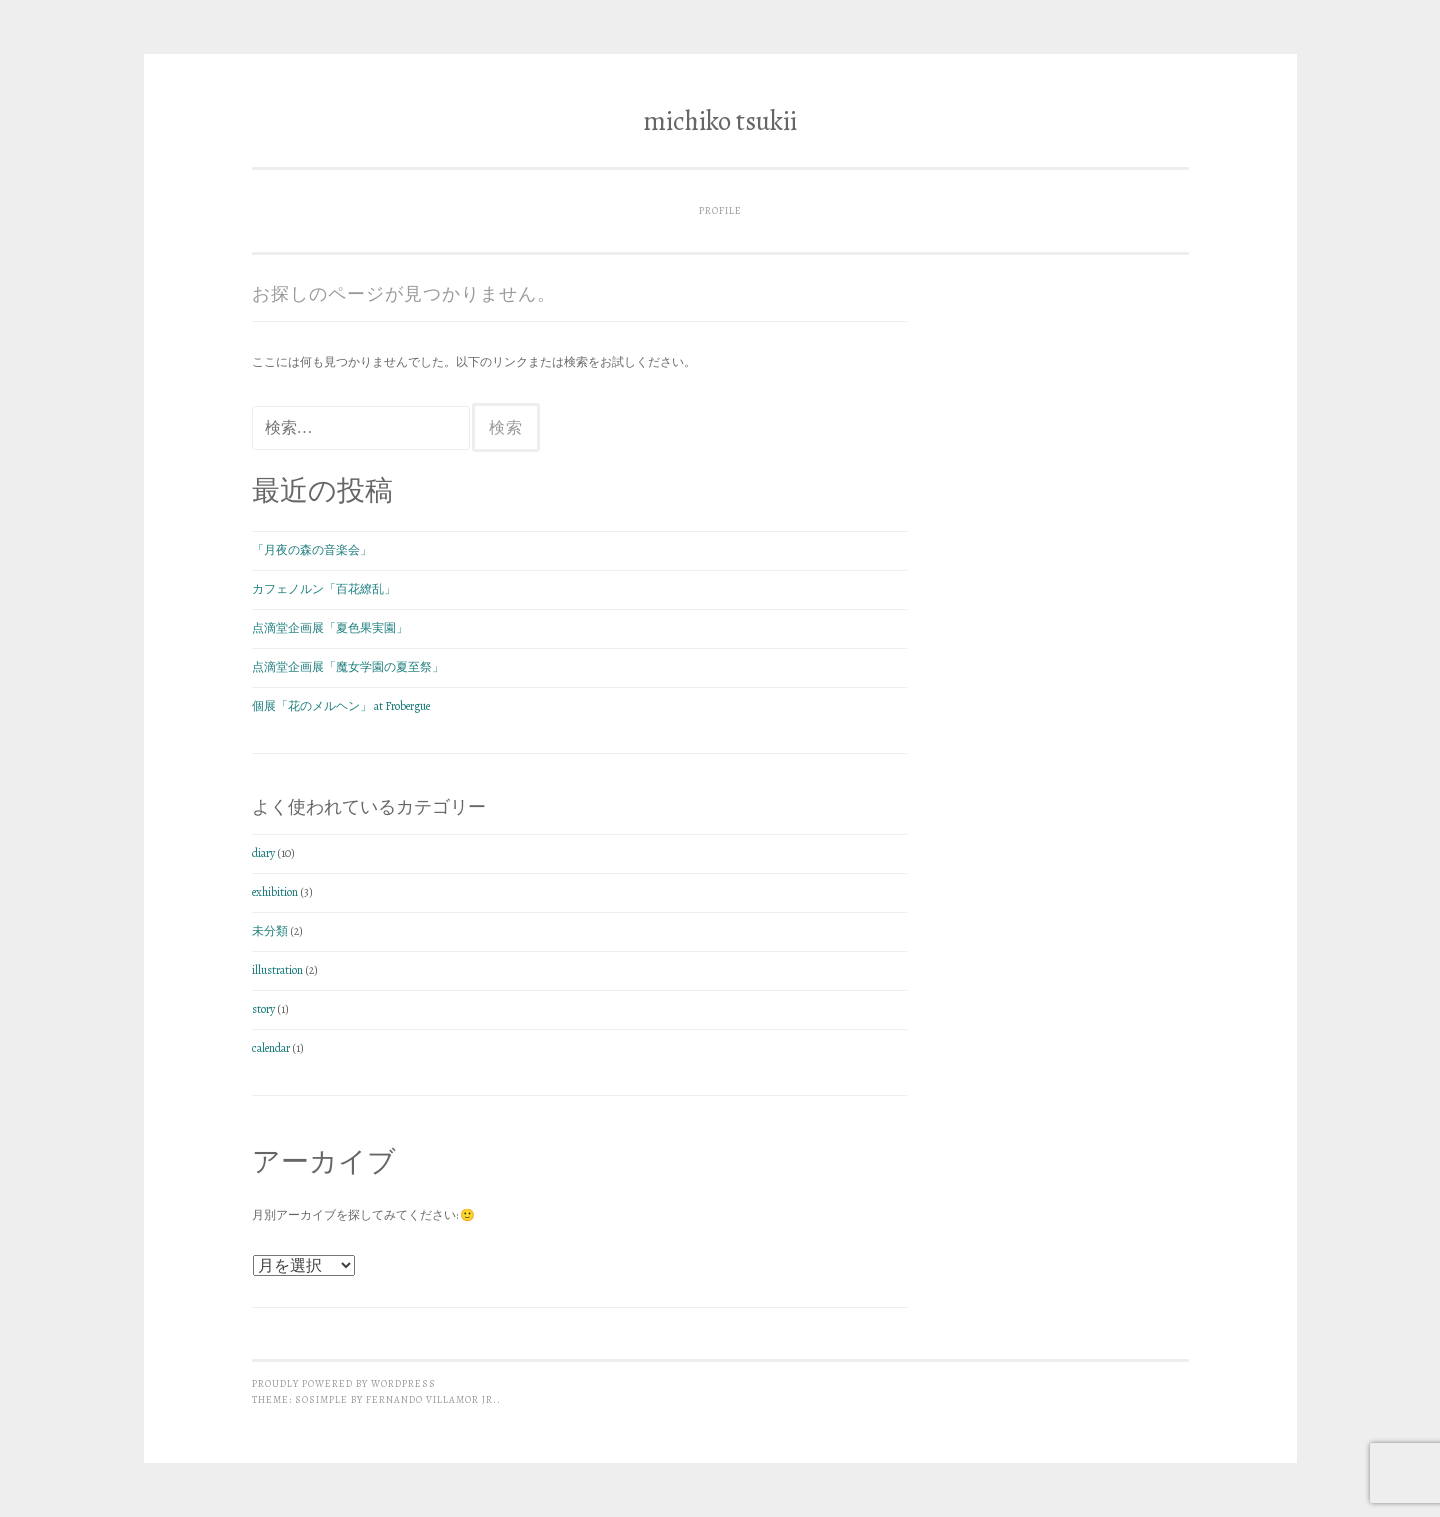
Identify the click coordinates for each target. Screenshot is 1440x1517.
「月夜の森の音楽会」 (312, 550)
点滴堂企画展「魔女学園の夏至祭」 (348, 667)
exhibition (275, 892)
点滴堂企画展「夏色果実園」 (330, 628)
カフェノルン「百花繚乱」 (324, 589)
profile (720, 210)
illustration (277, 970)
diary (263, 853)
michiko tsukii (720, 121)
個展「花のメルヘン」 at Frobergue (341, 706)
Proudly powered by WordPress (344, 1383)
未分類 (270, 931)
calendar (271, 1048)
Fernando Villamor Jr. (431, 1399)
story (263, 1009)
